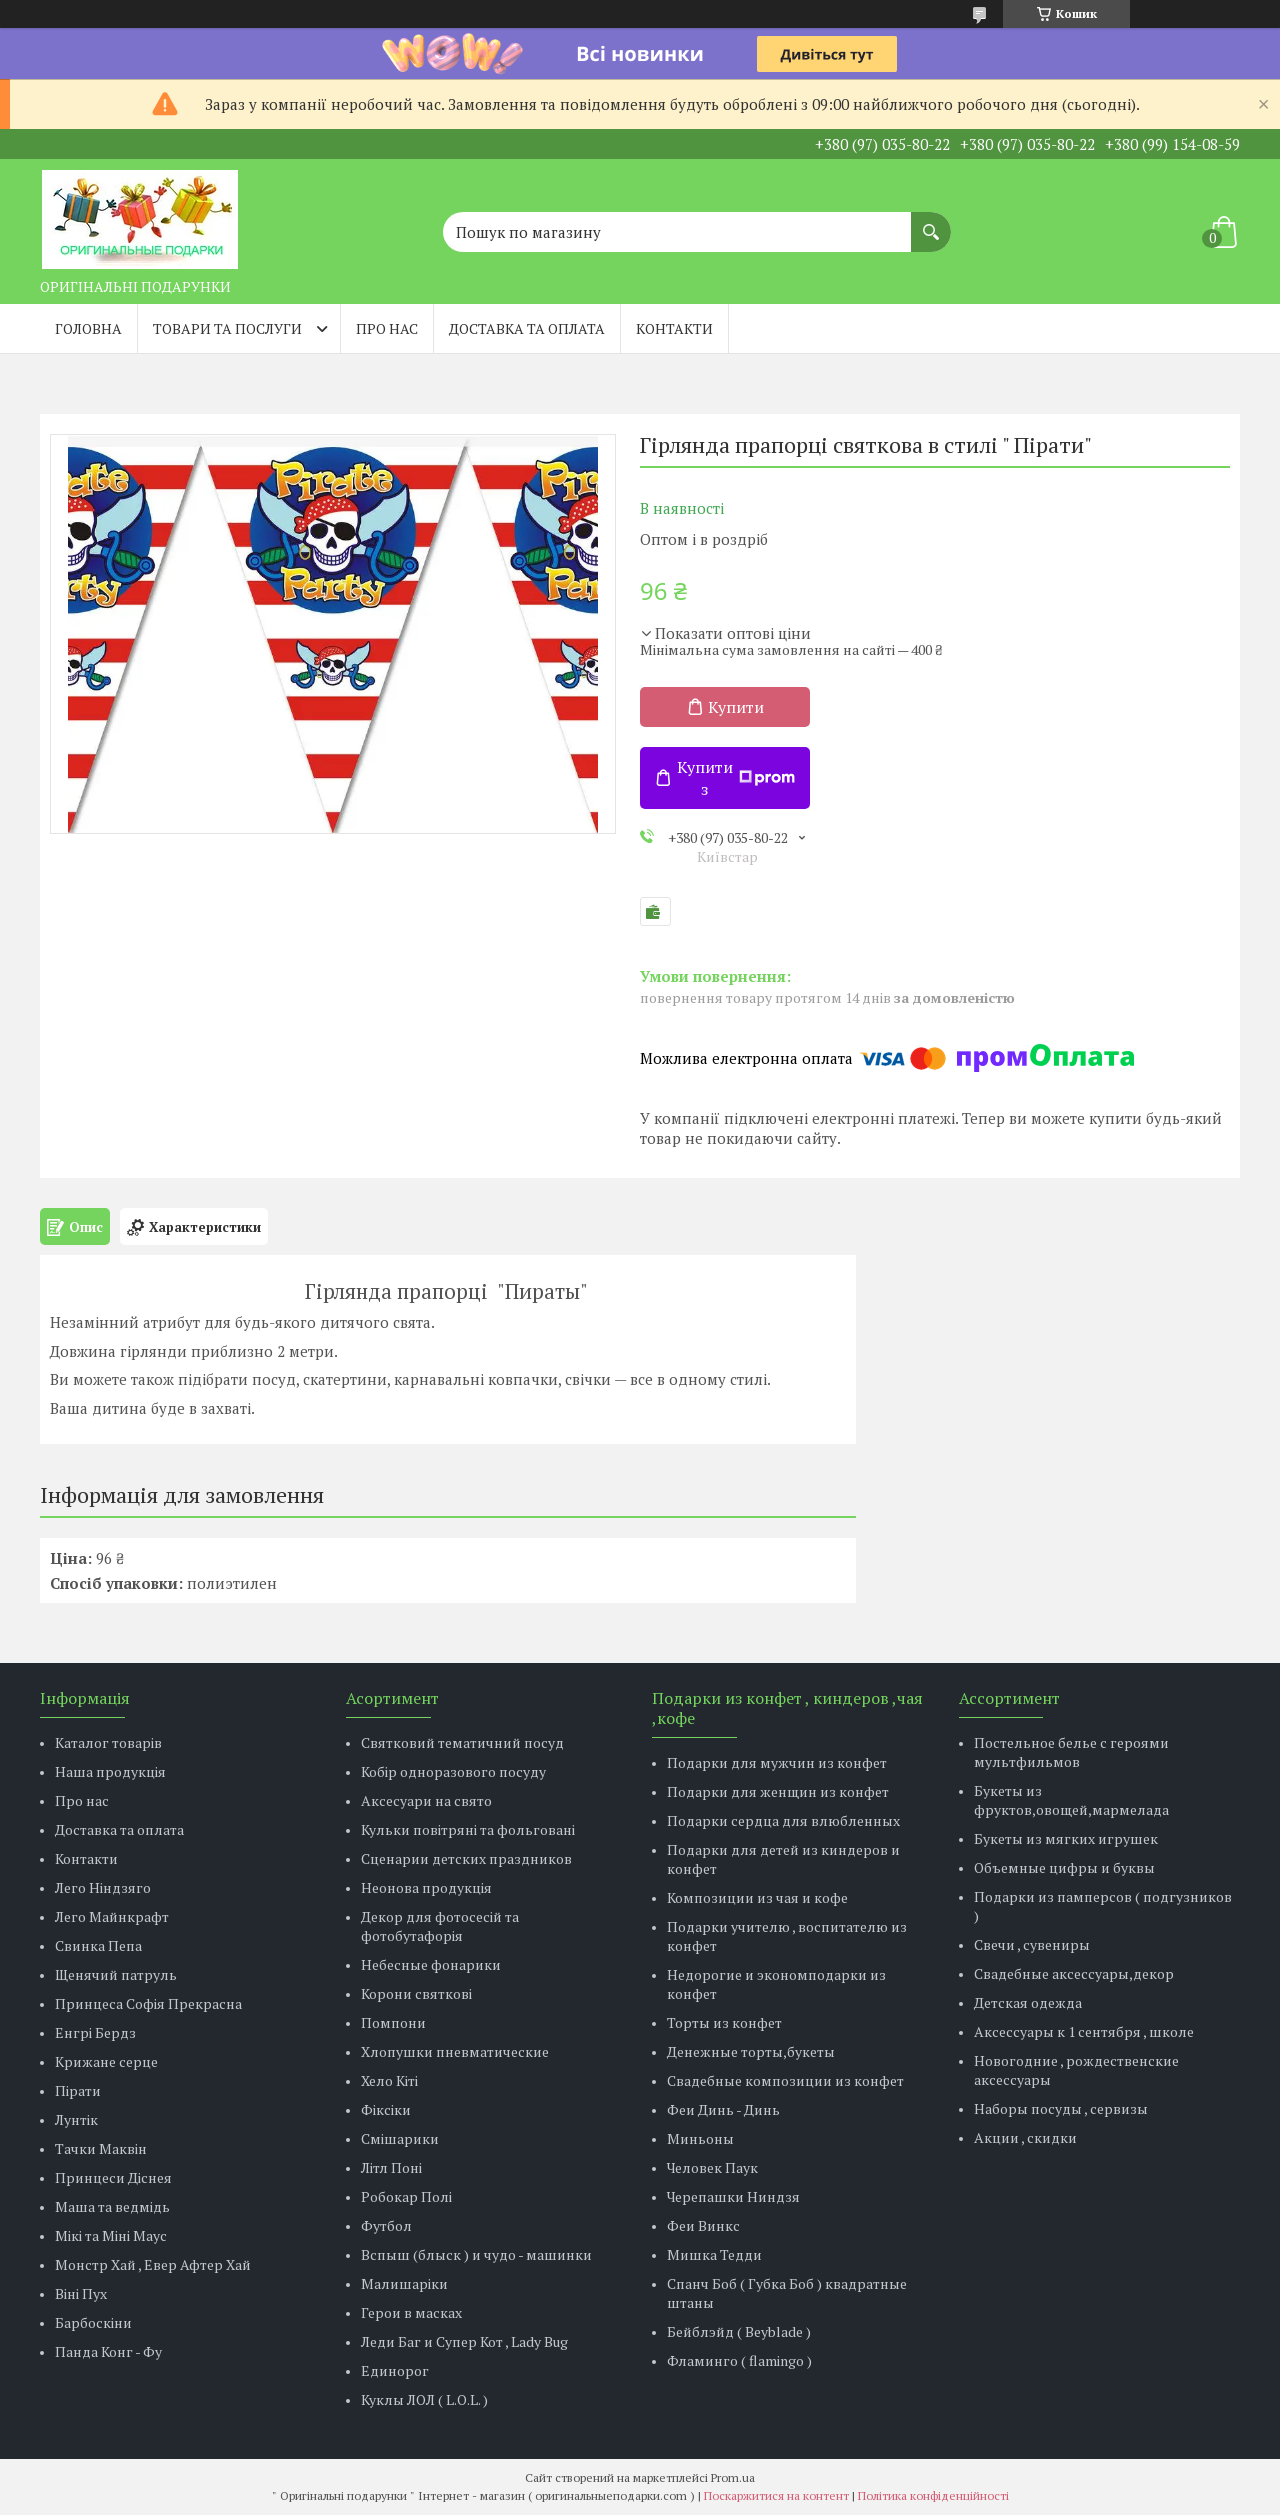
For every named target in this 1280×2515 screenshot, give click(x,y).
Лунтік (76, 2119)
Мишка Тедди (714, 2254)
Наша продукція (110, 1771)
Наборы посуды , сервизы (1061, 2108)
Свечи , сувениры (1032, 1944)
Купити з (736, 778)
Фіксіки (386, 2109)
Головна (88, 328)
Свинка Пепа (98, 1945)
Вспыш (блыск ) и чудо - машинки (476, 2254)
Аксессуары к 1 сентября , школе (1084, 2031)
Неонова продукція (426, 1887)
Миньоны (700, 2138)
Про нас (387, 328)
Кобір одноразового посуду (453, 1771)
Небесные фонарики (431, 1964)
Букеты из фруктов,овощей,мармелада (1071, 1800)
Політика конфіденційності (933, 2495)
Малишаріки (404, 2283)
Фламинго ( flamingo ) (739, 2360)
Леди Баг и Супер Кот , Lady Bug (464, 2341)
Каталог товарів (108, 1742)
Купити (736, 707)
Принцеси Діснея (113, 2177)
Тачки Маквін (101, 2148)
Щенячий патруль (116, 1974)
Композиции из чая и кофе (757, 1897)
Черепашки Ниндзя (733, 2196)
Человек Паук (712, 2167)
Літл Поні (391, 2167)
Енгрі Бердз (95, 2032)
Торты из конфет (724, 2022)
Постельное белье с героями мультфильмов (1071, 1752)
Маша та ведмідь (112, 2206)
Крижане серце (106, 2061)
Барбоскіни (93, 2322)
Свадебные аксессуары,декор (1074, 1973)
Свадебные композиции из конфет (785, 2080)
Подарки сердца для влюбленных (783, 1820)
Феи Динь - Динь (723, 2109)
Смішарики (400, 2138)
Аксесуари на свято (426, 1800)
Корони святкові (416, 1993)
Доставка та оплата (527, 328)
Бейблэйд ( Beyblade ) (739, 2331)
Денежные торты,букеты (751, 2051)
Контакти (674, 328)
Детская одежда (1028, 2002)
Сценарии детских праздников (466, 1858)
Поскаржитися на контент (776, 2495)
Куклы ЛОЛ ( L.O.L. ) (424, 2399)
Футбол (386, 2225)
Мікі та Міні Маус (111, 2235)
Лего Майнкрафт (112, 1916)
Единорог (395, 2370)
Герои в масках (411, 2312)
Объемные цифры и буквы (1064, 1867)
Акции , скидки (1025, 2137)
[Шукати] (931, 222)
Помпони (393, 2022)
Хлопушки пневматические (455, 2051)
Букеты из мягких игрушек (1066, 1838)
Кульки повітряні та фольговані (468, 1829)
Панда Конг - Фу (108, 2351)
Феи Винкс (703, 2225)
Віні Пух (81, 2293)
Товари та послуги (227, 328)
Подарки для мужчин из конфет (777, 1762)
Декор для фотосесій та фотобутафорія (440, 1926)
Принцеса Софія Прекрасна (148, 2003)
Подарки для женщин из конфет (778, 1791)
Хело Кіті (389, 2080)
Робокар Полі (406, 2196)
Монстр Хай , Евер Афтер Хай (153, 2264)
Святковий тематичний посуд (462, 1742)
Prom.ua (733, 2477)
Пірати (78, 2090)
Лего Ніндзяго (103, 1887)
